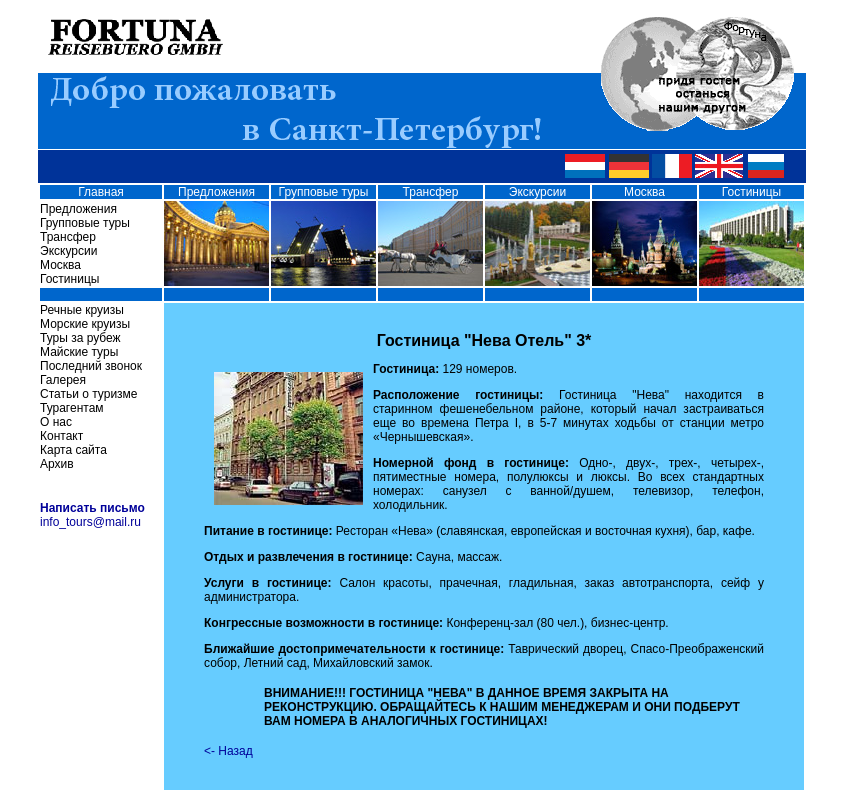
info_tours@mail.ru (90, 522)
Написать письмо (92, 508)
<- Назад (228, 751)
